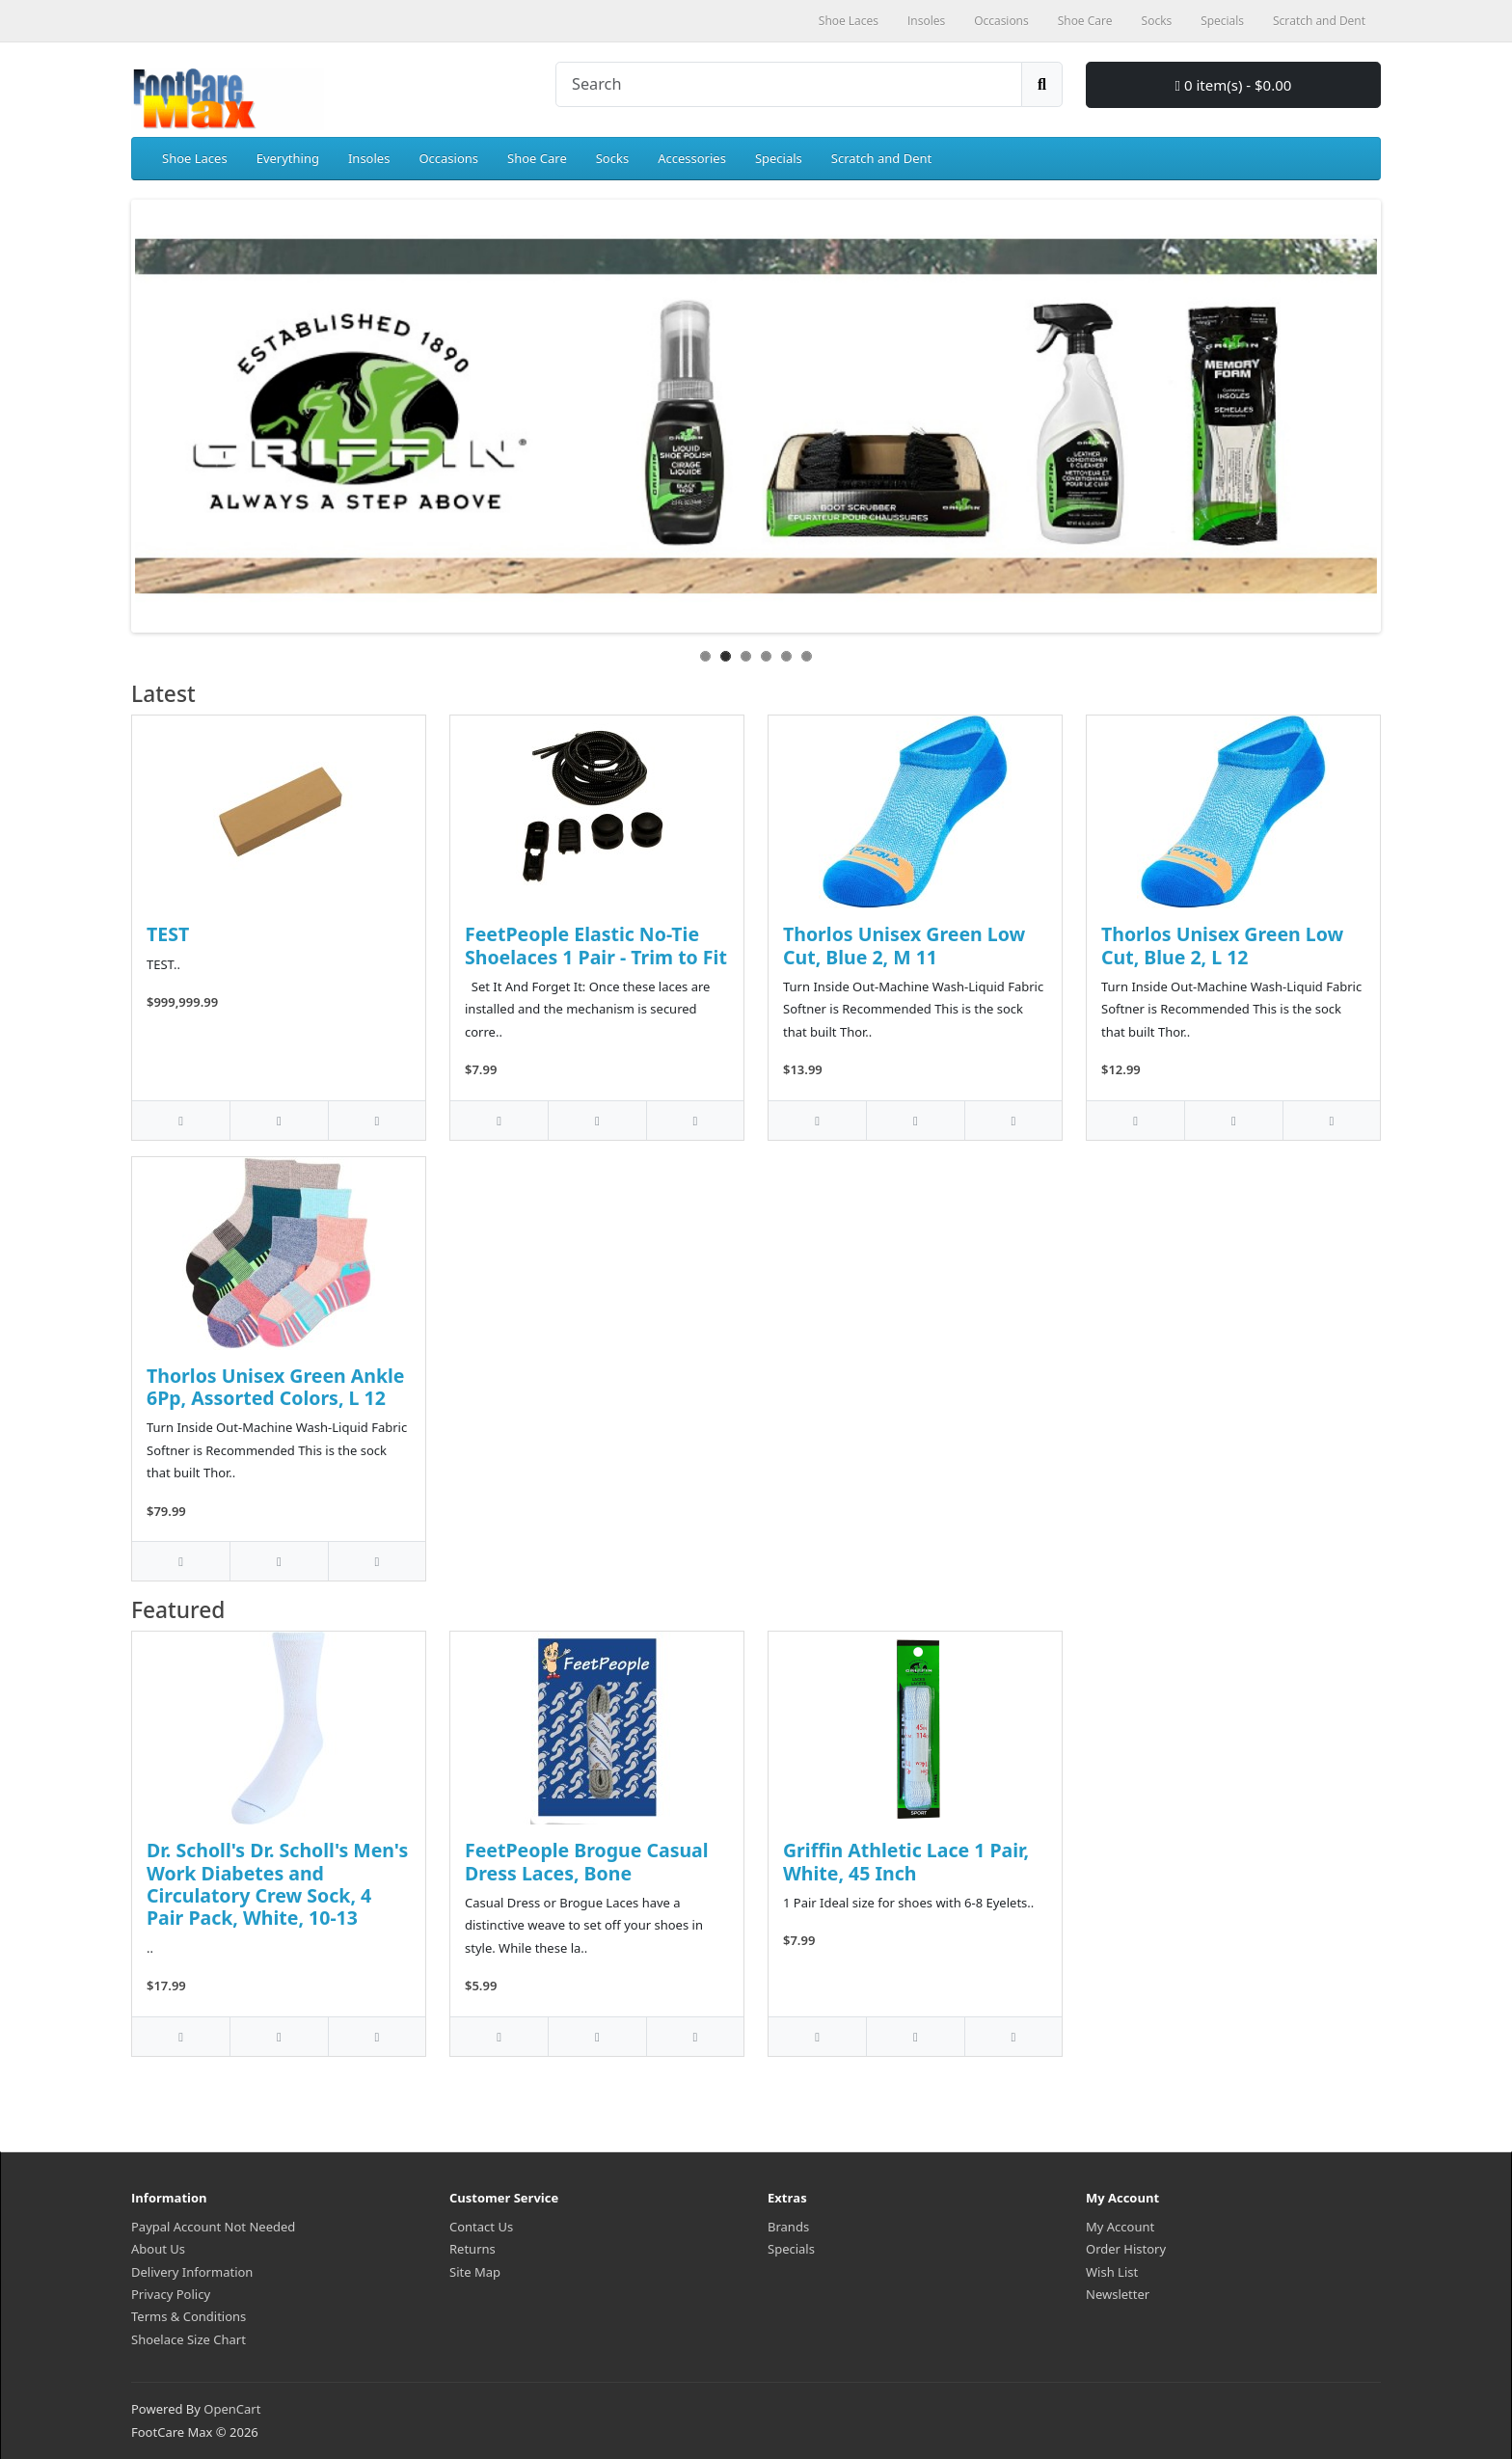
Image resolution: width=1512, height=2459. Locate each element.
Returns (472, 2248)
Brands (788, 2226)
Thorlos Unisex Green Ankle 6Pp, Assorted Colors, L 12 (276, 1387)
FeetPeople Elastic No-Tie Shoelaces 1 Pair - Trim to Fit (596, 945)
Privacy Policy (170, 2294)
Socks (612, 158)
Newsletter (1117, 2294)
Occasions (448, 158)
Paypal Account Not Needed (213, 2226)
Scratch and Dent (881, 158)
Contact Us (481, 2226)
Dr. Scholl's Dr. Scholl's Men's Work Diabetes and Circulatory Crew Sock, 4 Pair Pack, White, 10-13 (277, 1884)
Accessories (692, 158)
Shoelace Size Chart (188, 2339)
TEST (168, 934)
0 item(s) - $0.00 (1233, 85)
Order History (1126, 2248)
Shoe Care (537, 158)
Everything (287, 158)
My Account (1120, 2226)
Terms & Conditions (188, 2316)
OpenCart (231, 2409)
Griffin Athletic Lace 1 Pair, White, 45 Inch (906, 1861)
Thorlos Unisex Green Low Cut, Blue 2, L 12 (1222, 945)
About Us (158, 2248)
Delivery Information (192, 2272)
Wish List (1112, 2272)
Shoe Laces (195, 158)
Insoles (369, 158)
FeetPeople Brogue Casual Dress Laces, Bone (587, 1861)
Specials (778, 158)
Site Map (474, 2272)
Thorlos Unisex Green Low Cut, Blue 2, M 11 (904, 945)
